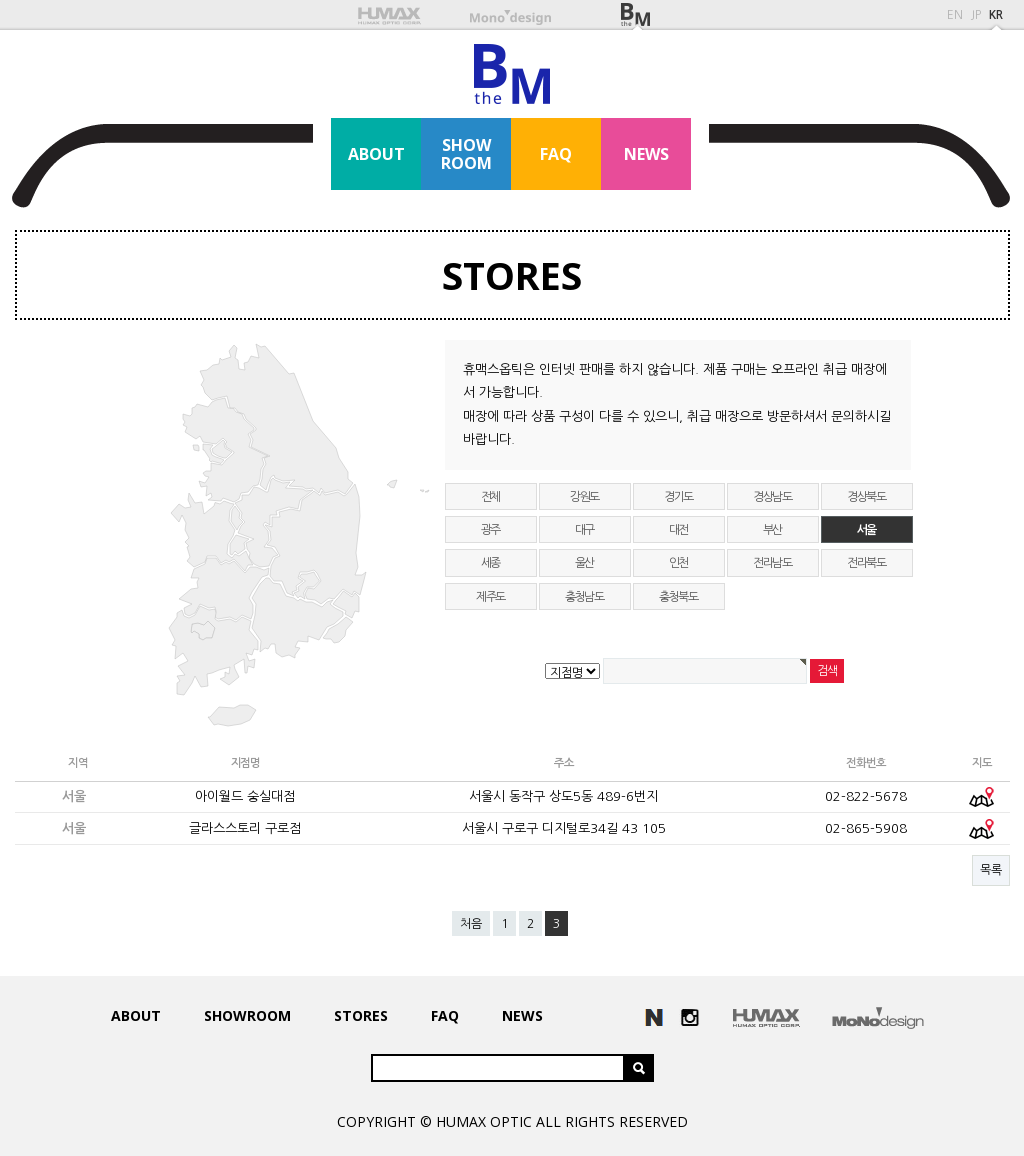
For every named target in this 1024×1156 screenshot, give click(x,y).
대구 (585, 530)
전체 (491, 497)
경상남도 (772, 497)
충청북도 (678, 597)
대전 (679, 530)
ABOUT (376, 154)
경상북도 (866, 497)
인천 (679, 563)
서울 (867, 530)
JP (976, 15)
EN (955, 15)
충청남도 (584, 597)
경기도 (678, 497)
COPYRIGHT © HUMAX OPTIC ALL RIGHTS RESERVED (512, 1121)
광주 (491, 530)
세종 (491, 563)
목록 (991, 870)
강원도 (584, 497)
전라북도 (866, 563)
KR (996, 15)
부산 (773, 530)
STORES (512, 275)
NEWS (646, 154)
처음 (471, 924)
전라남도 (772, 563)
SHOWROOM (466, 154)
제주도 (490, 597)
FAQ (556, 154)
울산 (585, 563)
